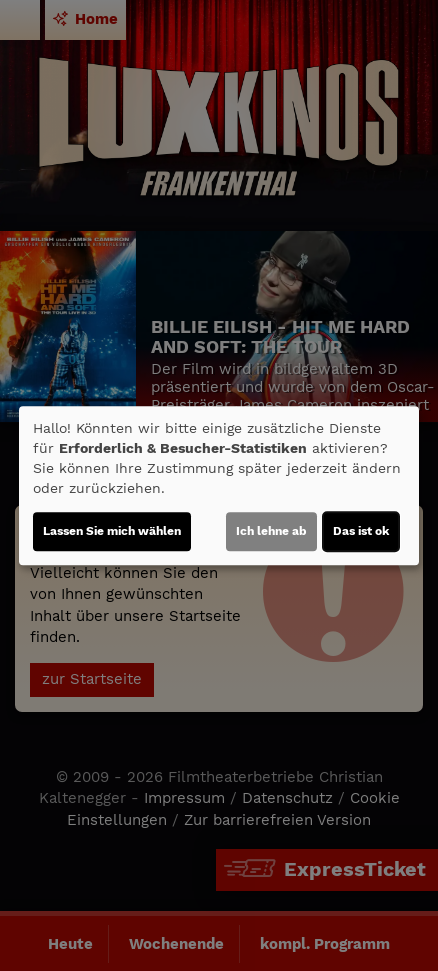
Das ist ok (361, 531)
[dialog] (219, 486)
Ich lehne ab (271, 531)
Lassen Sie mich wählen (112, 531)
